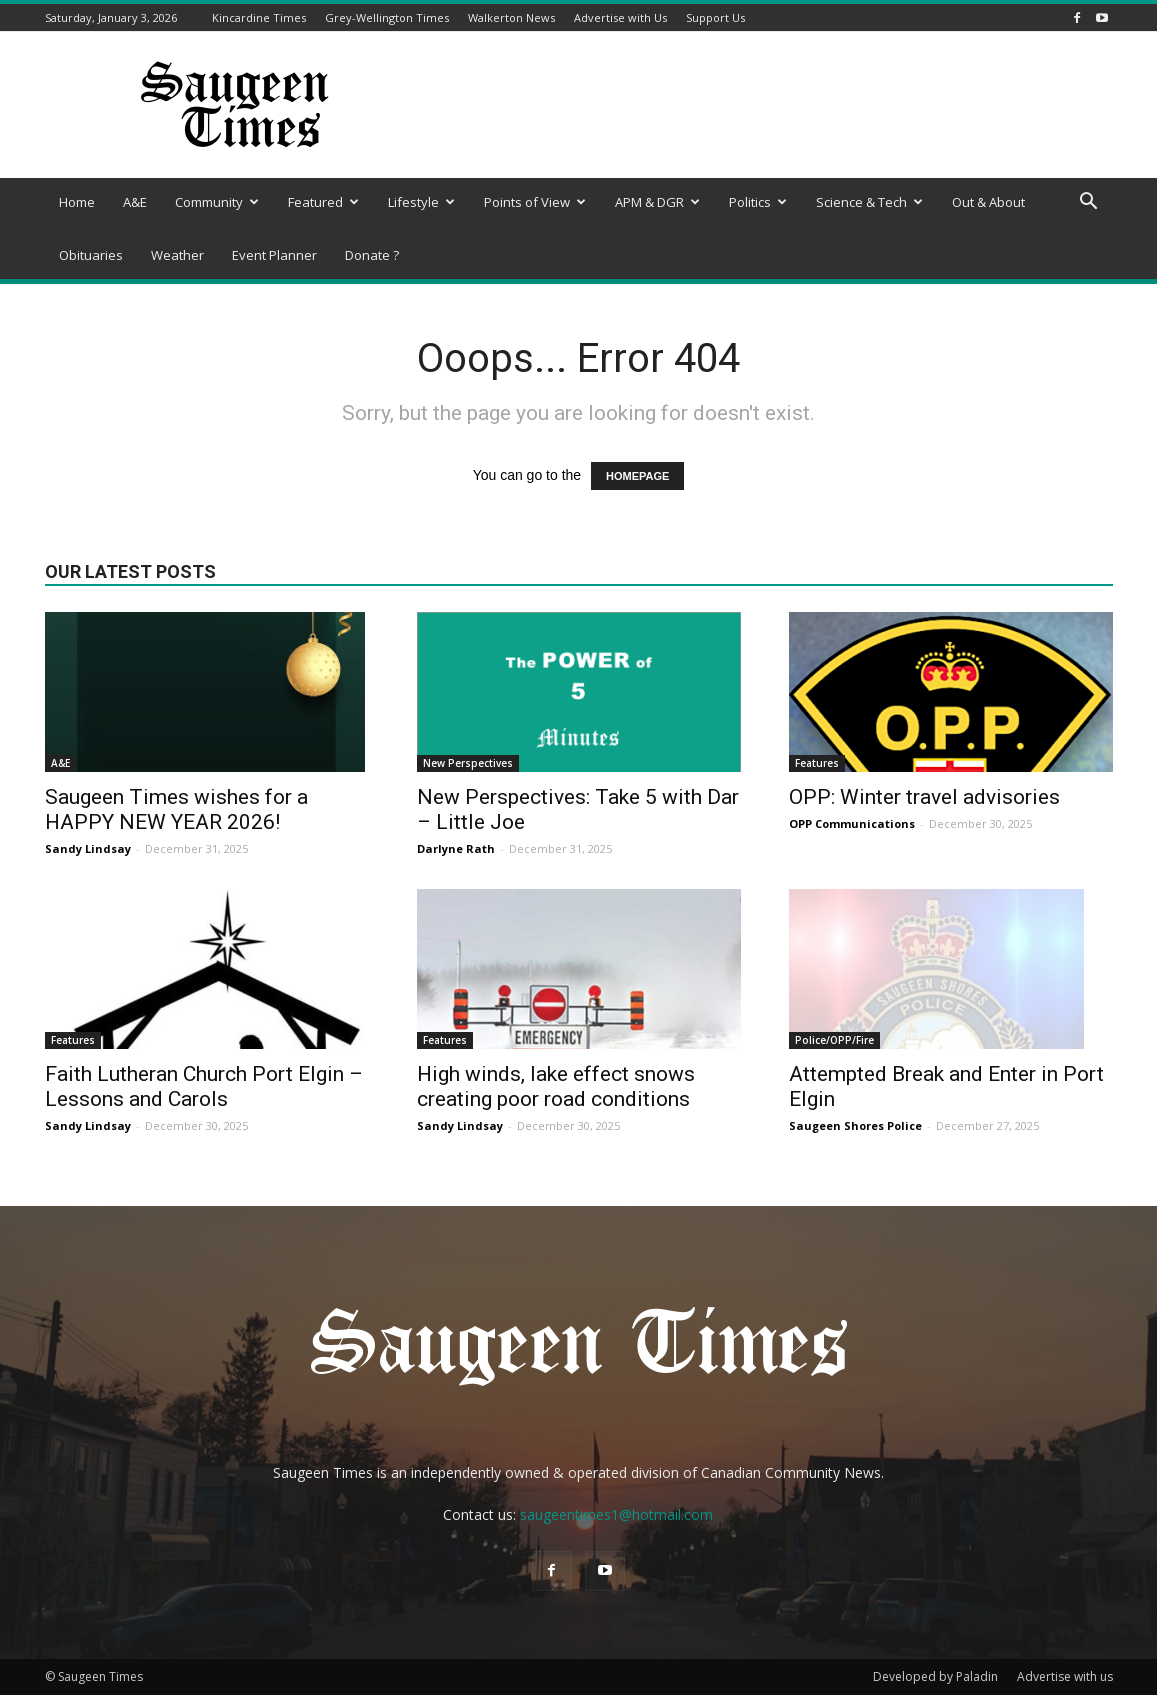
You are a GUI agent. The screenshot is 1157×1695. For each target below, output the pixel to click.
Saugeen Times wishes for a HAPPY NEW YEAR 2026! (176, 809)
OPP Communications (852, 823)
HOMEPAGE (637, 476)
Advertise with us (1065, 1676)
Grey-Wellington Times (387, 17)
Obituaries (91, 255)
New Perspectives (468, 763)
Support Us (715, 17)
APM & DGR (657, 202)
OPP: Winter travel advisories (924, 797)
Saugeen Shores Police (855, 1125)
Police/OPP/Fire (834, 1040)
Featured (323, 202)
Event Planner (274, 255)
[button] (1089, 203)
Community (217, 202)
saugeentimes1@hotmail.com (616, 1514)
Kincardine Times (259, 17)
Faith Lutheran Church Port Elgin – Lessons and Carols (204, 1086)
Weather (177, 255)
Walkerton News (511, 17)
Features (817, 763)
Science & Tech (869, 202)
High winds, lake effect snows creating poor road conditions (556, 1086)
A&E (135, 202)
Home (77, 202)
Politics (758, 202)
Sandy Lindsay (88, 848)
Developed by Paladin (935, 1676)
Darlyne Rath (456, 848)
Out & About (988, 202)
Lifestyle (421, 202)
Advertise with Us (620, 17)
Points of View (535, 202)
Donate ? (372, 255)
